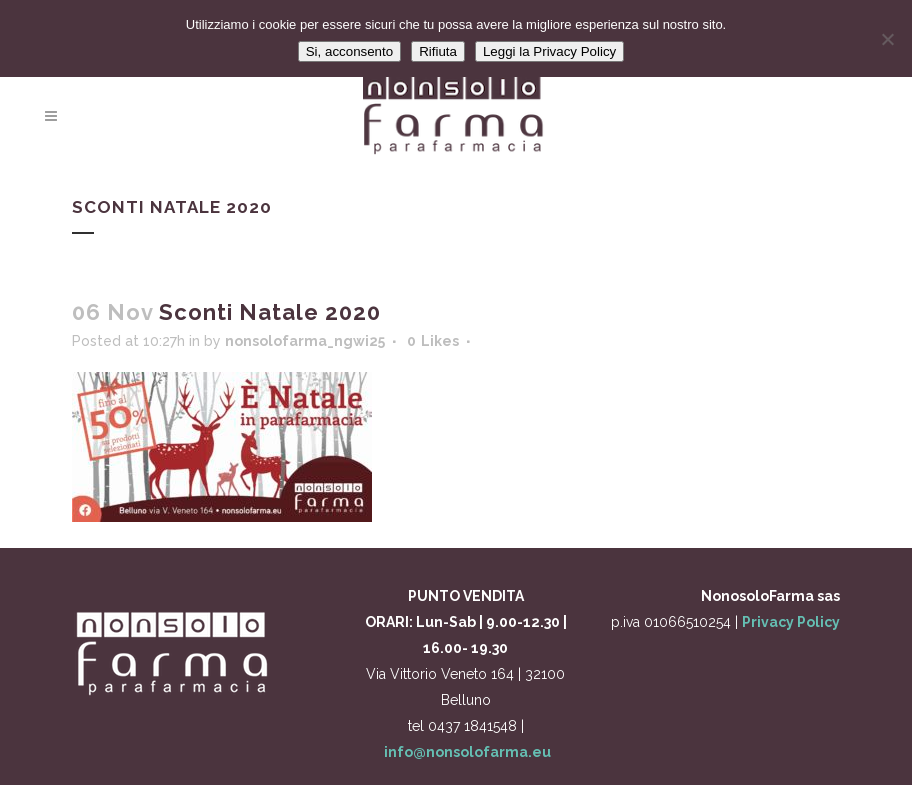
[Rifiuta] (887, 39)
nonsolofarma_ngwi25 (305, 341)
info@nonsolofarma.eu (467, 752)
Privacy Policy (791, 622)
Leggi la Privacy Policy (549, 51)
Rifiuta (438, 51)
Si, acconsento (349, 51)
